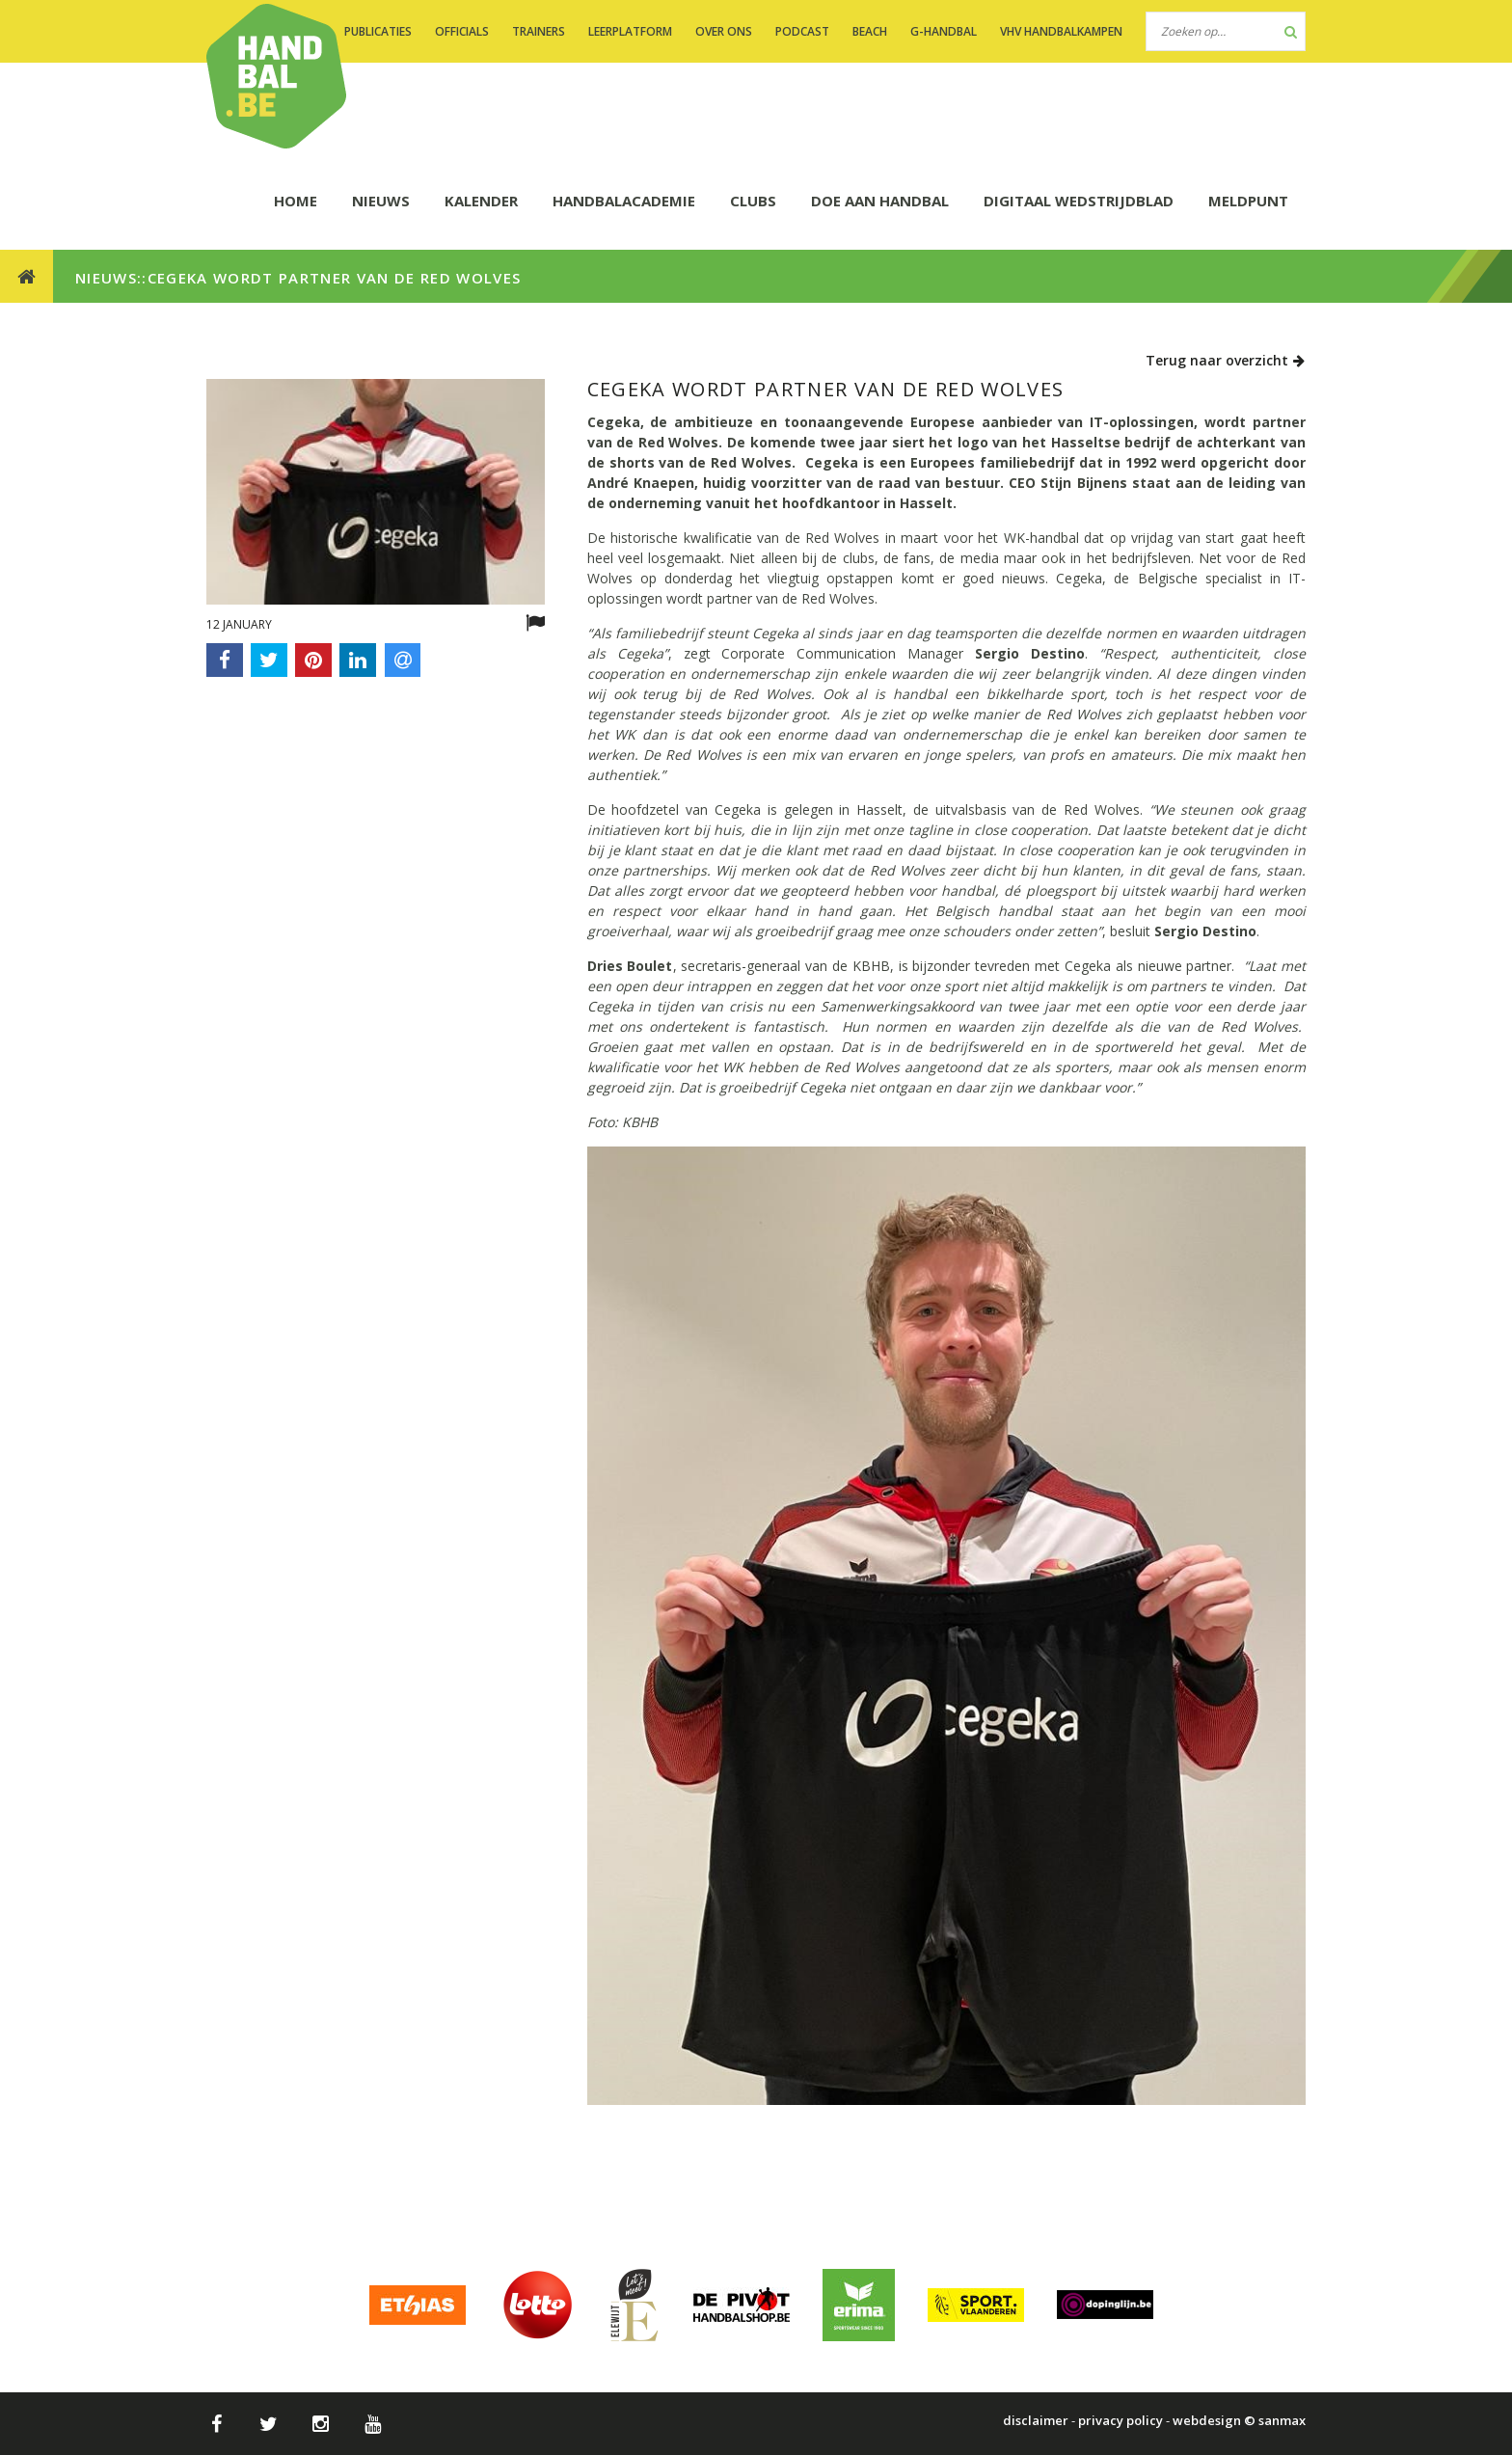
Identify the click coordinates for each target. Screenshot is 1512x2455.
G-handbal (943, 31)
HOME (295, 200)
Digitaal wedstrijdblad (1079, 200)
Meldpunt (1248, 200)
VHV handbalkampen (1061, 31)
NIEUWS (381, 200)
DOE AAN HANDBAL (880, 200)
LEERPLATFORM (630, 31)
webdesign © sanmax (1239, 2420)
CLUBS (753, 200)
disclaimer (1035, 2420)
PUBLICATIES (378, 31)
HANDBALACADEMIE (624, 200)
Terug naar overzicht (1226, 360)
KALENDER (481, 200)
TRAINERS (538, 31)
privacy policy (1120, 2420)
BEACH (869, 31)
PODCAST (802, 31)
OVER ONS (723, 31)
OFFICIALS (462, 31)
